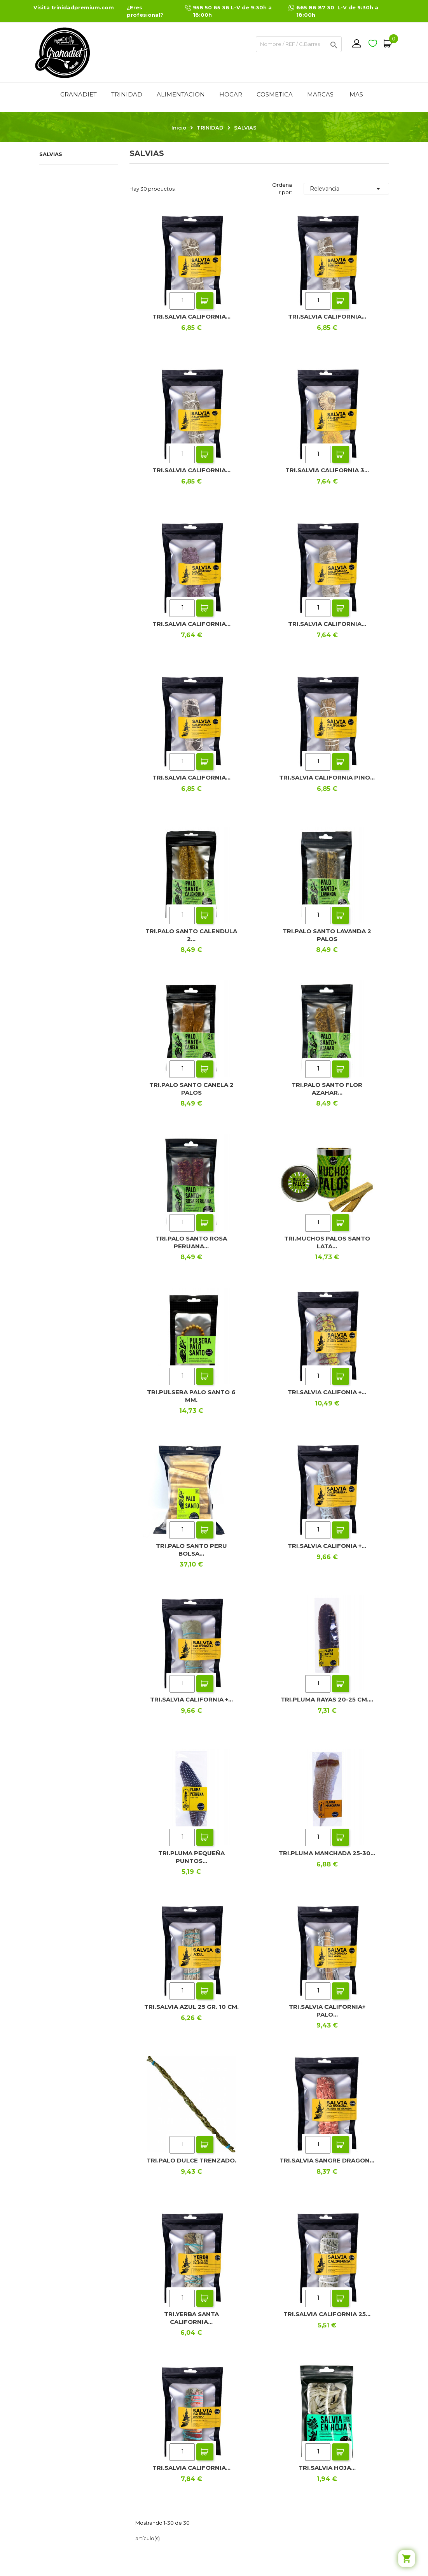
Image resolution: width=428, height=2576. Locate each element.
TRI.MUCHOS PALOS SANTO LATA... (327, 1242)
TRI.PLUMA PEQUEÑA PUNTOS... (191, 1857)
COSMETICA (275, 94)
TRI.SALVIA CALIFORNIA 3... (327, 470)
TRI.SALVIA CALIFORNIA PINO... (327, 777)
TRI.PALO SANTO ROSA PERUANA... (191, 1242)
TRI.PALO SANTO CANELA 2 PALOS (191, 1088)
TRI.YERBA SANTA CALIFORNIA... (191, 2317)
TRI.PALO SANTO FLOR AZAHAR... (327, 1088)
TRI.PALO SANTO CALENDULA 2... (191, 935)
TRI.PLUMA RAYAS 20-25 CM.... (327, 1699)
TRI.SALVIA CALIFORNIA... (191, 316)
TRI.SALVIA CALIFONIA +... (327, 1392)
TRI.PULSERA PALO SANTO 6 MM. (191, 1396)
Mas (356, 94)
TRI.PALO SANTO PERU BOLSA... (191, 1549)
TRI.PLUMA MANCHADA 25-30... (327, 1853)
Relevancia (346, 188)
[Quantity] (182, 301)
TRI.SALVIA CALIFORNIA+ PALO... (327, 2010)
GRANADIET (78, 94)
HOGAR (230, 94)
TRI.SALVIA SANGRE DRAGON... (327, 2160)
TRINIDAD (126, 94)
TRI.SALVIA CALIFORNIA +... (191, 1699)
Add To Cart (204, 300)
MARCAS (320, 94)
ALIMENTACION (181, 94)
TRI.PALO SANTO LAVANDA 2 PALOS (327, 935)
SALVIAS (50, 154)
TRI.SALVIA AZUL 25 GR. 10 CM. (191, 2006)
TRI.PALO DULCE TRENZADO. (191, 2160)
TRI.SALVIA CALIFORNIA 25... (326, 2314)
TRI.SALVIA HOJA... (327, 2467)
